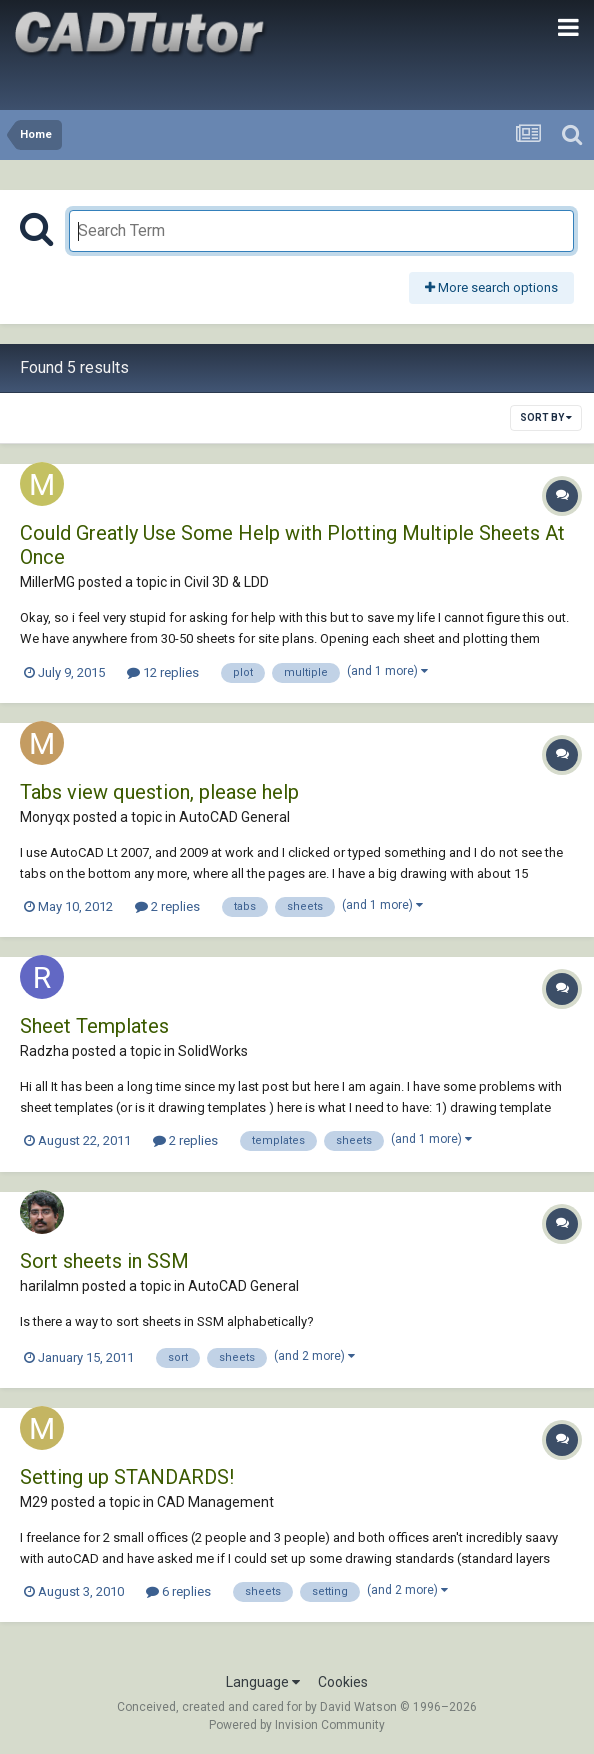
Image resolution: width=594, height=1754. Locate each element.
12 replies (163, 672)
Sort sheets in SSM (104, 1261)
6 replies (178, 1591)
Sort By (546, 417)
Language (263, 1682)
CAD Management (215, 1502)
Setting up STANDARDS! (127, 1477)
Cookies (343, 1682)
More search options (491, 287)
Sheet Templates (94, 1026)
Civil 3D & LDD (226, 582)
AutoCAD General (234, 817)
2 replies (167, 906)
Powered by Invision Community (297, 1725)
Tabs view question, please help (159, 792)
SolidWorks (213, 1051)
